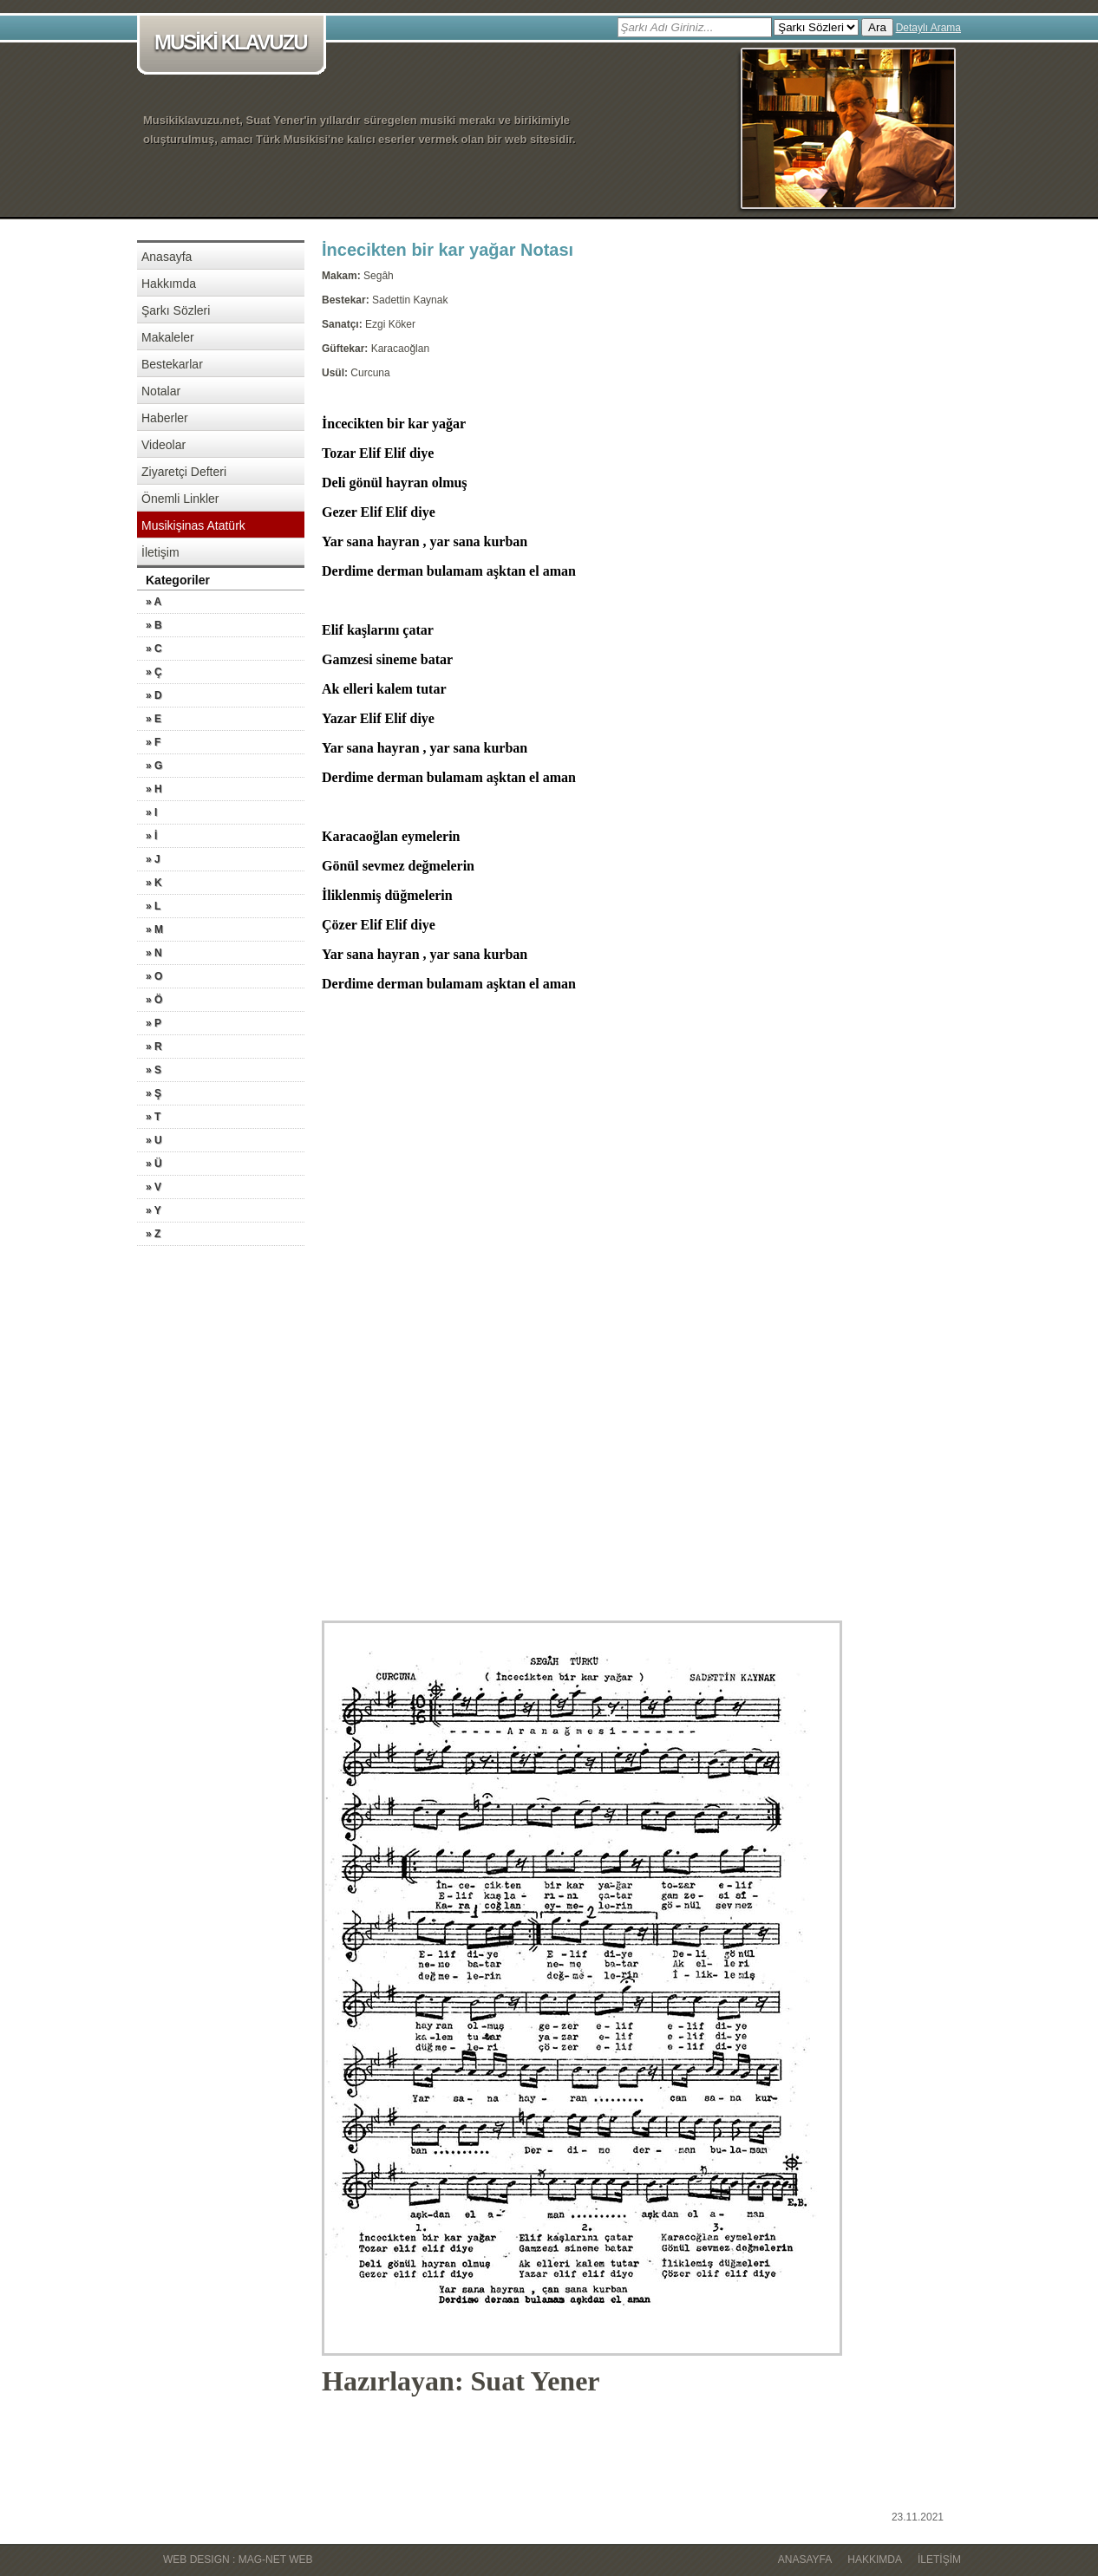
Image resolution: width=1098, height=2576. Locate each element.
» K (154, 883)
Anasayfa (166, 257)
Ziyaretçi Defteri (183, 472)
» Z (153, 1234)
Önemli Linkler (180, 498)
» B (154, 625)
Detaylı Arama (928, 28)
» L (153, 906)
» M (154, 929)
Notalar (160, 391)
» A (153, 602)
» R (154, 1046)
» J (153, 859)
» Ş (153, 1093)
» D (154, 695)
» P (153, 1023)
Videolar (163, 445)
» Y (153, 1210)
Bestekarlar (172, 364)
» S (153, 1070)
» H (154, 789)
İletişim (160, 552)
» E (153, 719)
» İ (151, 836)
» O (154, 976)
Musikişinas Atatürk (193, 525)
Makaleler (167, 337)
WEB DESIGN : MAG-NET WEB (237, 2559)
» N (154, 953)
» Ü (154, 1164)
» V (153, 1187)
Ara (877, 27)
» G (154, 766)
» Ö (154, 1000)
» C (154, 648)
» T (153, 1117)
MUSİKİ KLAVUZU (234, 44)
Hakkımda (168, 283)
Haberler (164, 418)
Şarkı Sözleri (175, 310)
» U (154, 1140)
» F (153, 742)
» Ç (154, 672)
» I (151, 812)
